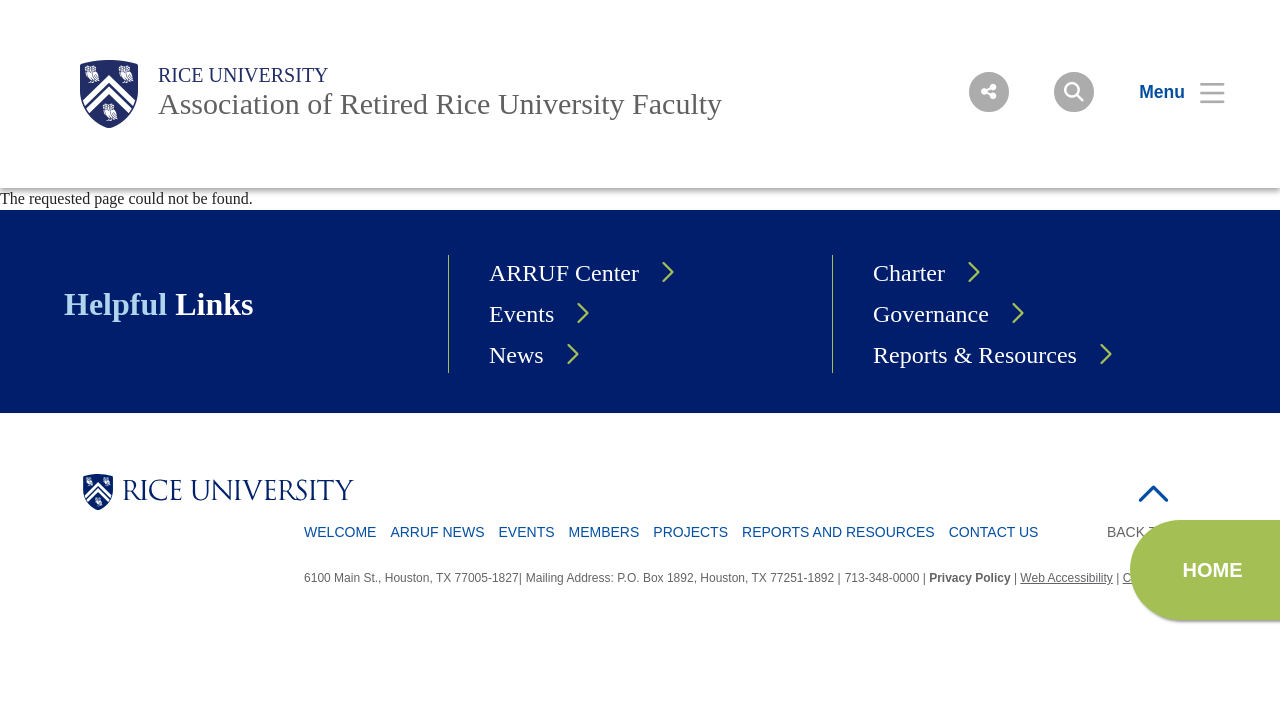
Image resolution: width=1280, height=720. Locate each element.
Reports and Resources (838, 532)
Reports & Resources (975, 355)
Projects (690, 532)
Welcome (340, 532)
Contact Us (994, 532)
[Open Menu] (1169, 92)
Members (604, 532)
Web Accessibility (1066, 578)
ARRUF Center (564, 273)
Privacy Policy (969, 578)
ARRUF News (437, 532)
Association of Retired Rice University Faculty (440, 103)
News (516, 355)
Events (521, 314)
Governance (931, 314)
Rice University (243, 75)
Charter (909, 273)
